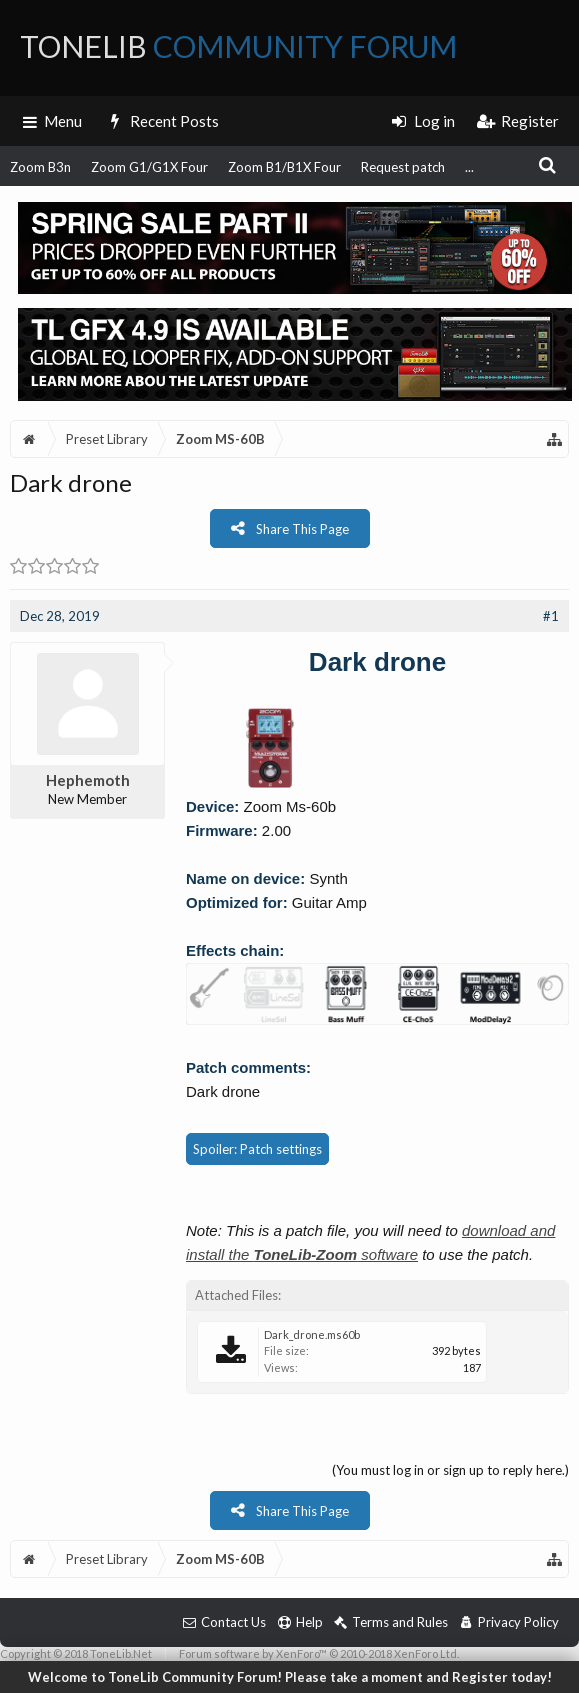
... (469, 167)
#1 (551, 616)
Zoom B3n (40, 167)
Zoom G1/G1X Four (149, 167)
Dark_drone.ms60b (312, 1334)
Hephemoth (88, 780)
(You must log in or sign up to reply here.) (450, 1470)
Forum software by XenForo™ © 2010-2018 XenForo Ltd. (319, 1653)
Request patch (403, 167)
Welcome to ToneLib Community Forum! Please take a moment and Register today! (290, 1677)
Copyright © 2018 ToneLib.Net (76, 1653)
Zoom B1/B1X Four (284, 167)
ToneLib (238, 46)
